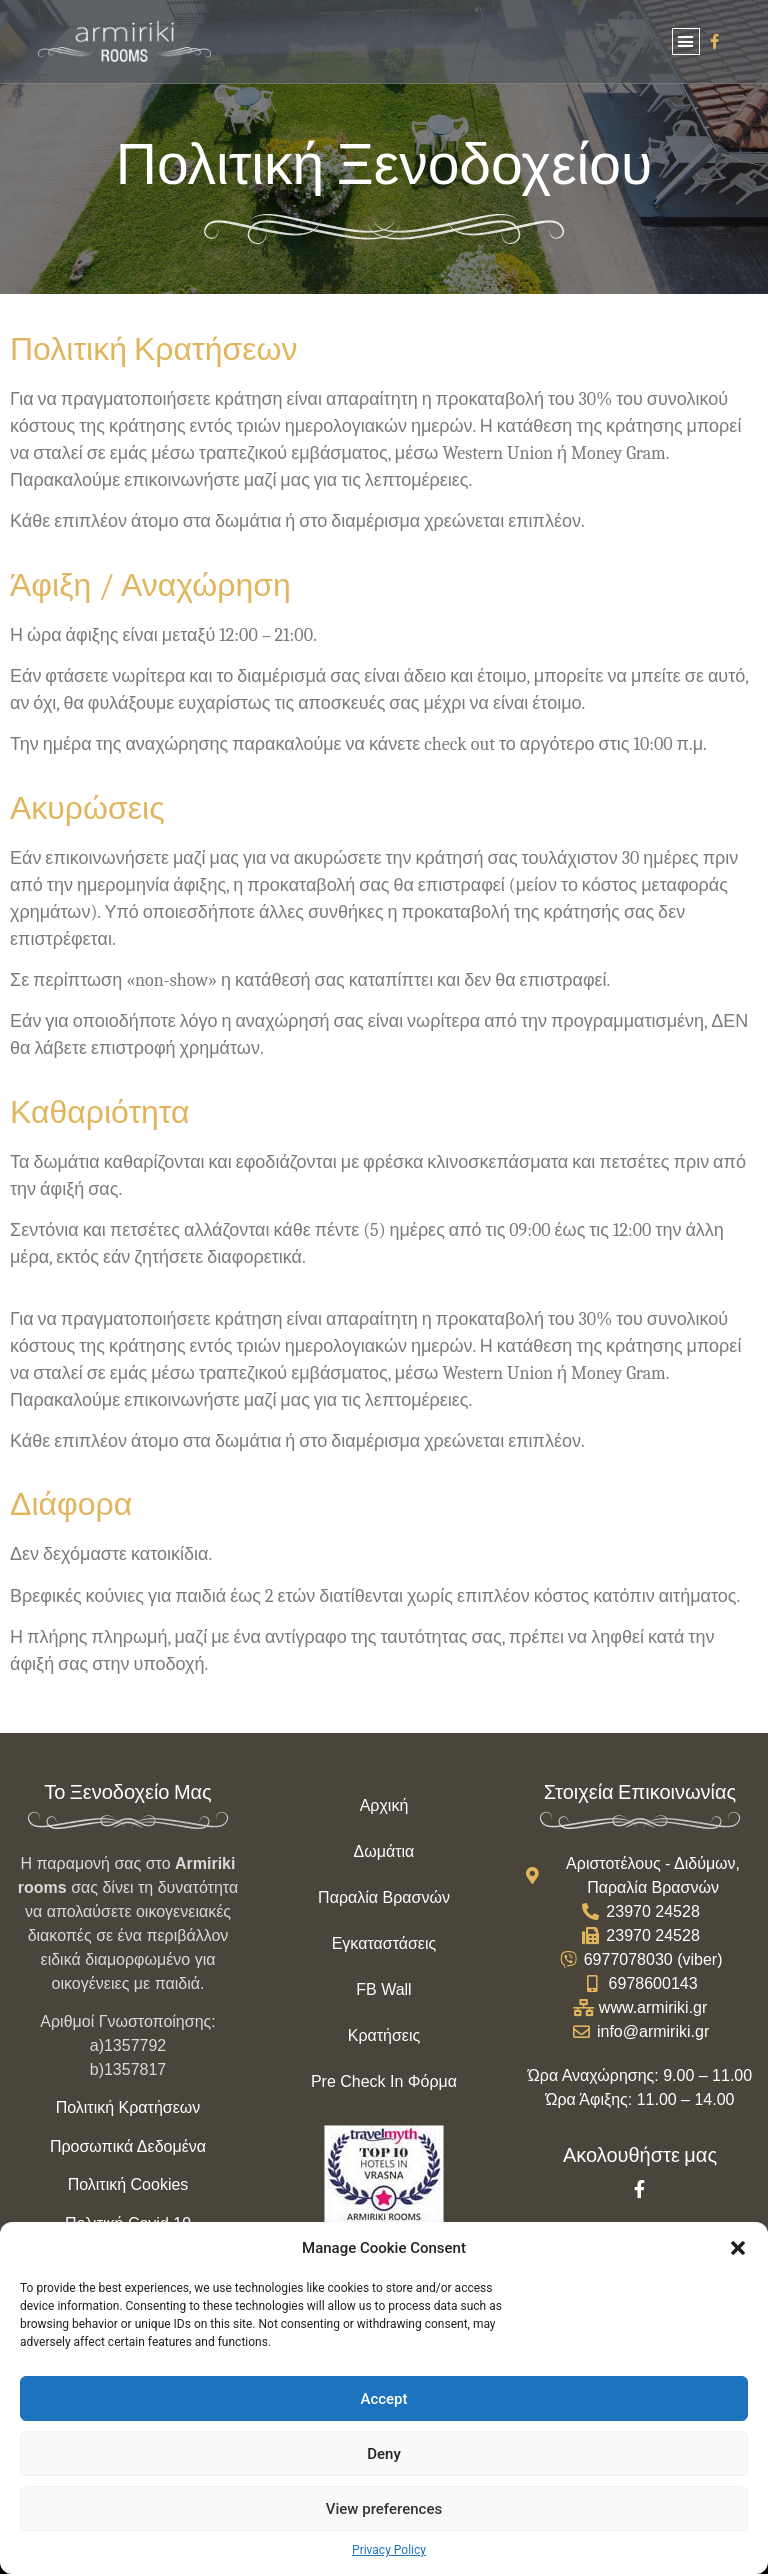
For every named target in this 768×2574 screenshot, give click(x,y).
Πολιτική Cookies (128, 2184)
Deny (384, 2454)
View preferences (384, 2509)
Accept (383, 2399)
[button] (738, 2248)
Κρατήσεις (384, 2035)
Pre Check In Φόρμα (384, 2081)
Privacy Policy (389, 2550)
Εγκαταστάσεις (384, 1943)
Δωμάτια (384, 1851)
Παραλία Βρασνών (384, 1897)
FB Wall (383, 1989)
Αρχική (384, 1805)
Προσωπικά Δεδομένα (128, 2146)
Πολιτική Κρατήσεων (128, 2107)
